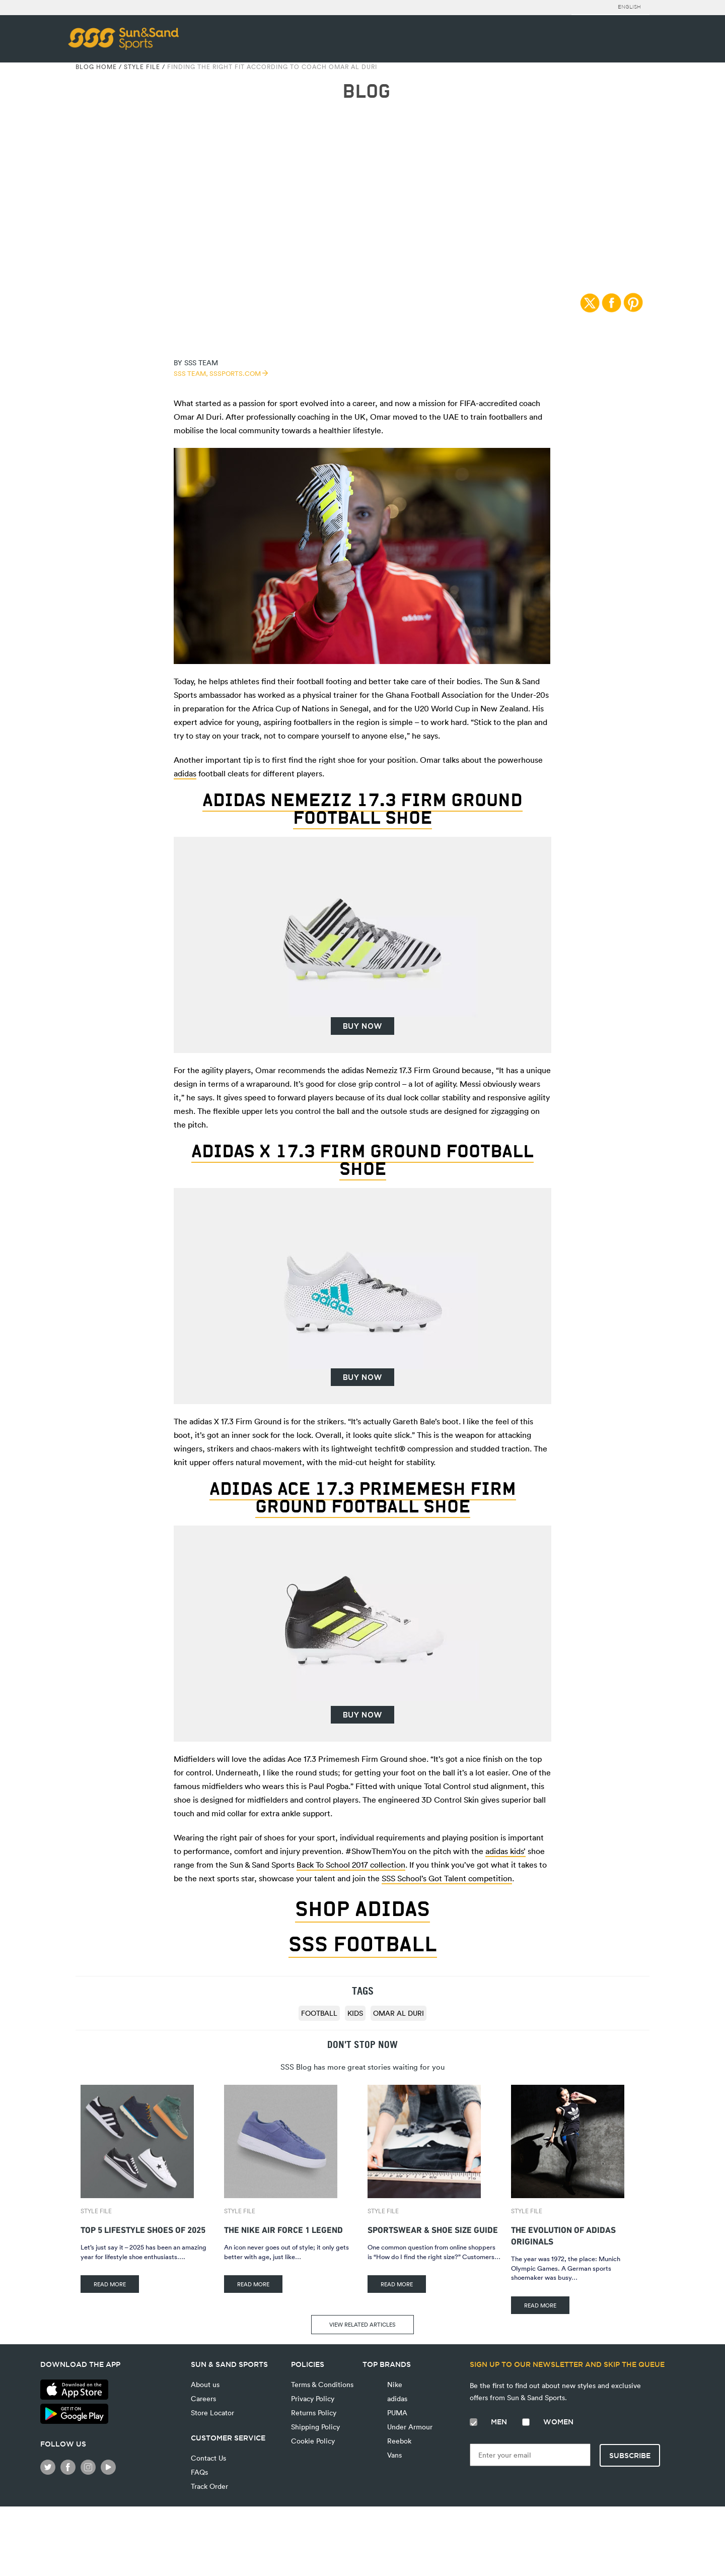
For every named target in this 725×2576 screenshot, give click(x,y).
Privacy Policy (312, 2398)
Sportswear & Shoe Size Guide (433, 2228)
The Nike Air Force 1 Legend (283, 2228)
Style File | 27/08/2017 (362, 145)
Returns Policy (313, 2412)
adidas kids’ (505, 1851)
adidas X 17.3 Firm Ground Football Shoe (362, 1159)
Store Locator (212, 2412)
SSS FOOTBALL (362, 1944)
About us (205, 2384)
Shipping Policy (315, 2426)
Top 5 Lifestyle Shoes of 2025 (143, 2228)
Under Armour (408, 2426)
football (319, 2013)
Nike (393, 2384)
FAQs (199, 2472)
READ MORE (110, 2284)
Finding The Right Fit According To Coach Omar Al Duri (272, 66)
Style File (142, 66)
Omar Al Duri (398, 2013)
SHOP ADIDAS (362, 1909)
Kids (355, 2013)
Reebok (398, 2441)
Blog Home (96, 66)
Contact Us (208, 2458)
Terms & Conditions (322, 2384)
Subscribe (629, 2456)
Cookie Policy (313, 2441)
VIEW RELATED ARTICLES (362, 2324)
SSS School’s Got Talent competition (447, 1878)
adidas (185, 773)
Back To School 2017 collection (351, 1865)
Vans (393, 2455)
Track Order (209, 2486)
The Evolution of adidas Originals (563, 2234)
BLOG (366, 91)
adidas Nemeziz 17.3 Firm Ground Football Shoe (362, 808)
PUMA (396, 2412)
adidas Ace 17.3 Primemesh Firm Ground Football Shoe (362, 1497)
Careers (203, 2398)
